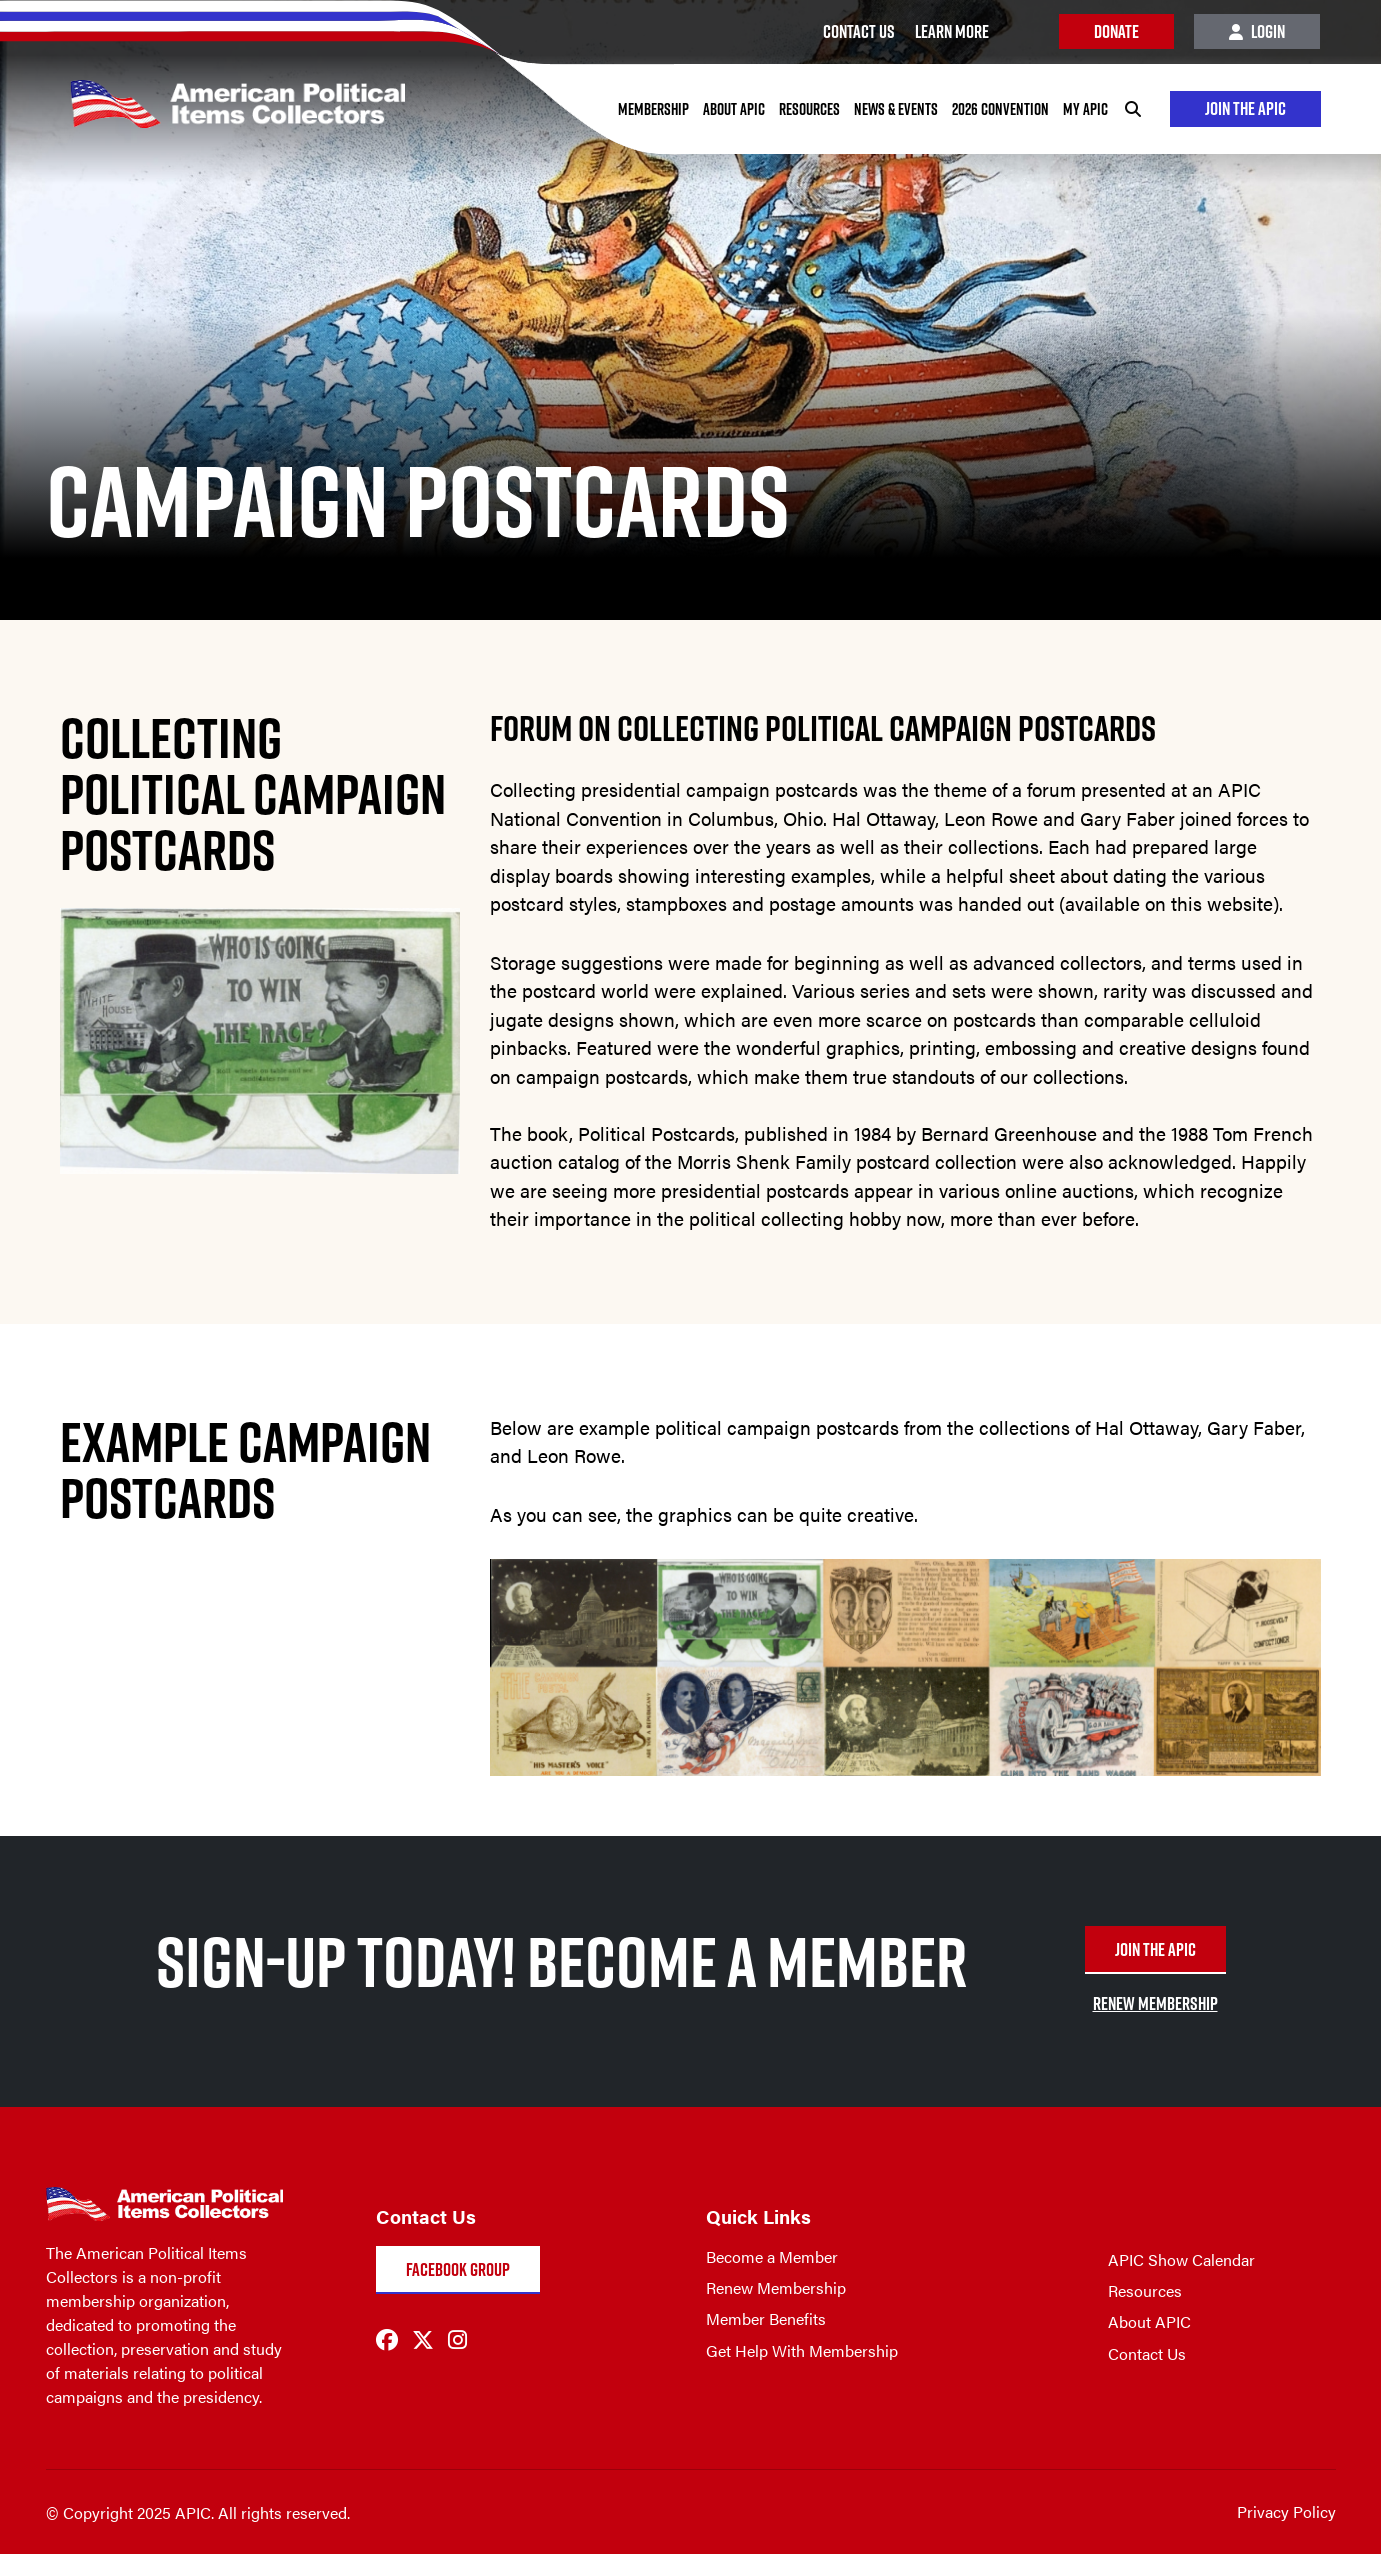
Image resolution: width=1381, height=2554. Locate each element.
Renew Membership (776, 2287)
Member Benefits (766, 2318)
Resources (808, 109)
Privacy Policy (1286, 2511)
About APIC (733, 109)
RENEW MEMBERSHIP (1155, 2003)
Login (1257, 31)
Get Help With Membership (802, 2350)
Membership (652, 109)
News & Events (895, 109)
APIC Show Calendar (1181, 2259)
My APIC (1084, 109)
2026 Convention (999, 109)
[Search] (1132, 109)
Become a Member (772, 2256)
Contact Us (1147, 2353)
